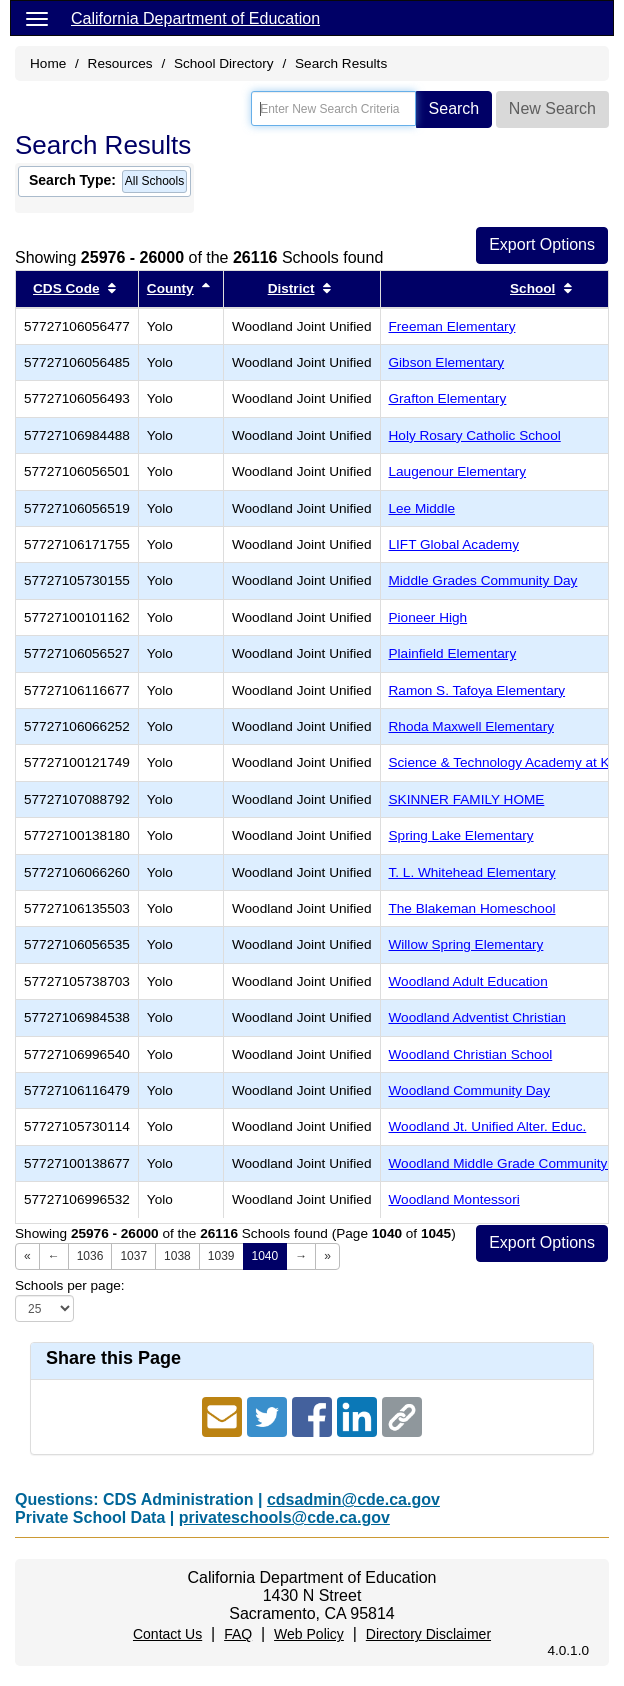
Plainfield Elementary (453, 653)
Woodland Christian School (471, 1054)
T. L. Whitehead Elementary (472, 872)
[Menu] (37, 18)
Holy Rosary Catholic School (475, 435)
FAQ (238, 1634)
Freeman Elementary (452, 326)
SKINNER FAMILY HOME (467, 799)
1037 (133, 1256)
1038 (177, 1256)
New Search (552, 108)
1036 (90, 1256)
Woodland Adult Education (468, 981)
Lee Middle (422, 508)
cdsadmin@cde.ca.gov (353, 1499)
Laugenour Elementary (458, 471)
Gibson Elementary (447, 362)
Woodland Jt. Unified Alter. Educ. (488, 1126)
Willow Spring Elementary (466, 944)
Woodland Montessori (454, 1199)
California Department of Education (195, 18)
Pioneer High (428, 617)
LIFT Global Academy (454, 544)
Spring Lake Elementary (461, 835)
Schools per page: (70, 1285)
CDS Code (66, 288)
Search (454, 108)
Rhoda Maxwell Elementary (471, 726)
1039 (221, 1256)
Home (48, 63)
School (532, 288)
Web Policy (309, 1634)
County (170, 288)
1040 (265, 1256)
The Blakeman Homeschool (472, 908)
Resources (120, 63)
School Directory (224, 63)
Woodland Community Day (469, 1090)
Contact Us (167, 1634)
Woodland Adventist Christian (477, 1017)
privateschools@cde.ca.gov (284, 1517)
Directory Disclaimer (428, 1634)
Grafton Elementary (448, 398)
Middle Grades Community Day (483, 580)
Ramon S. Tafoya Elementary (477, 690)
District (291, 288)
